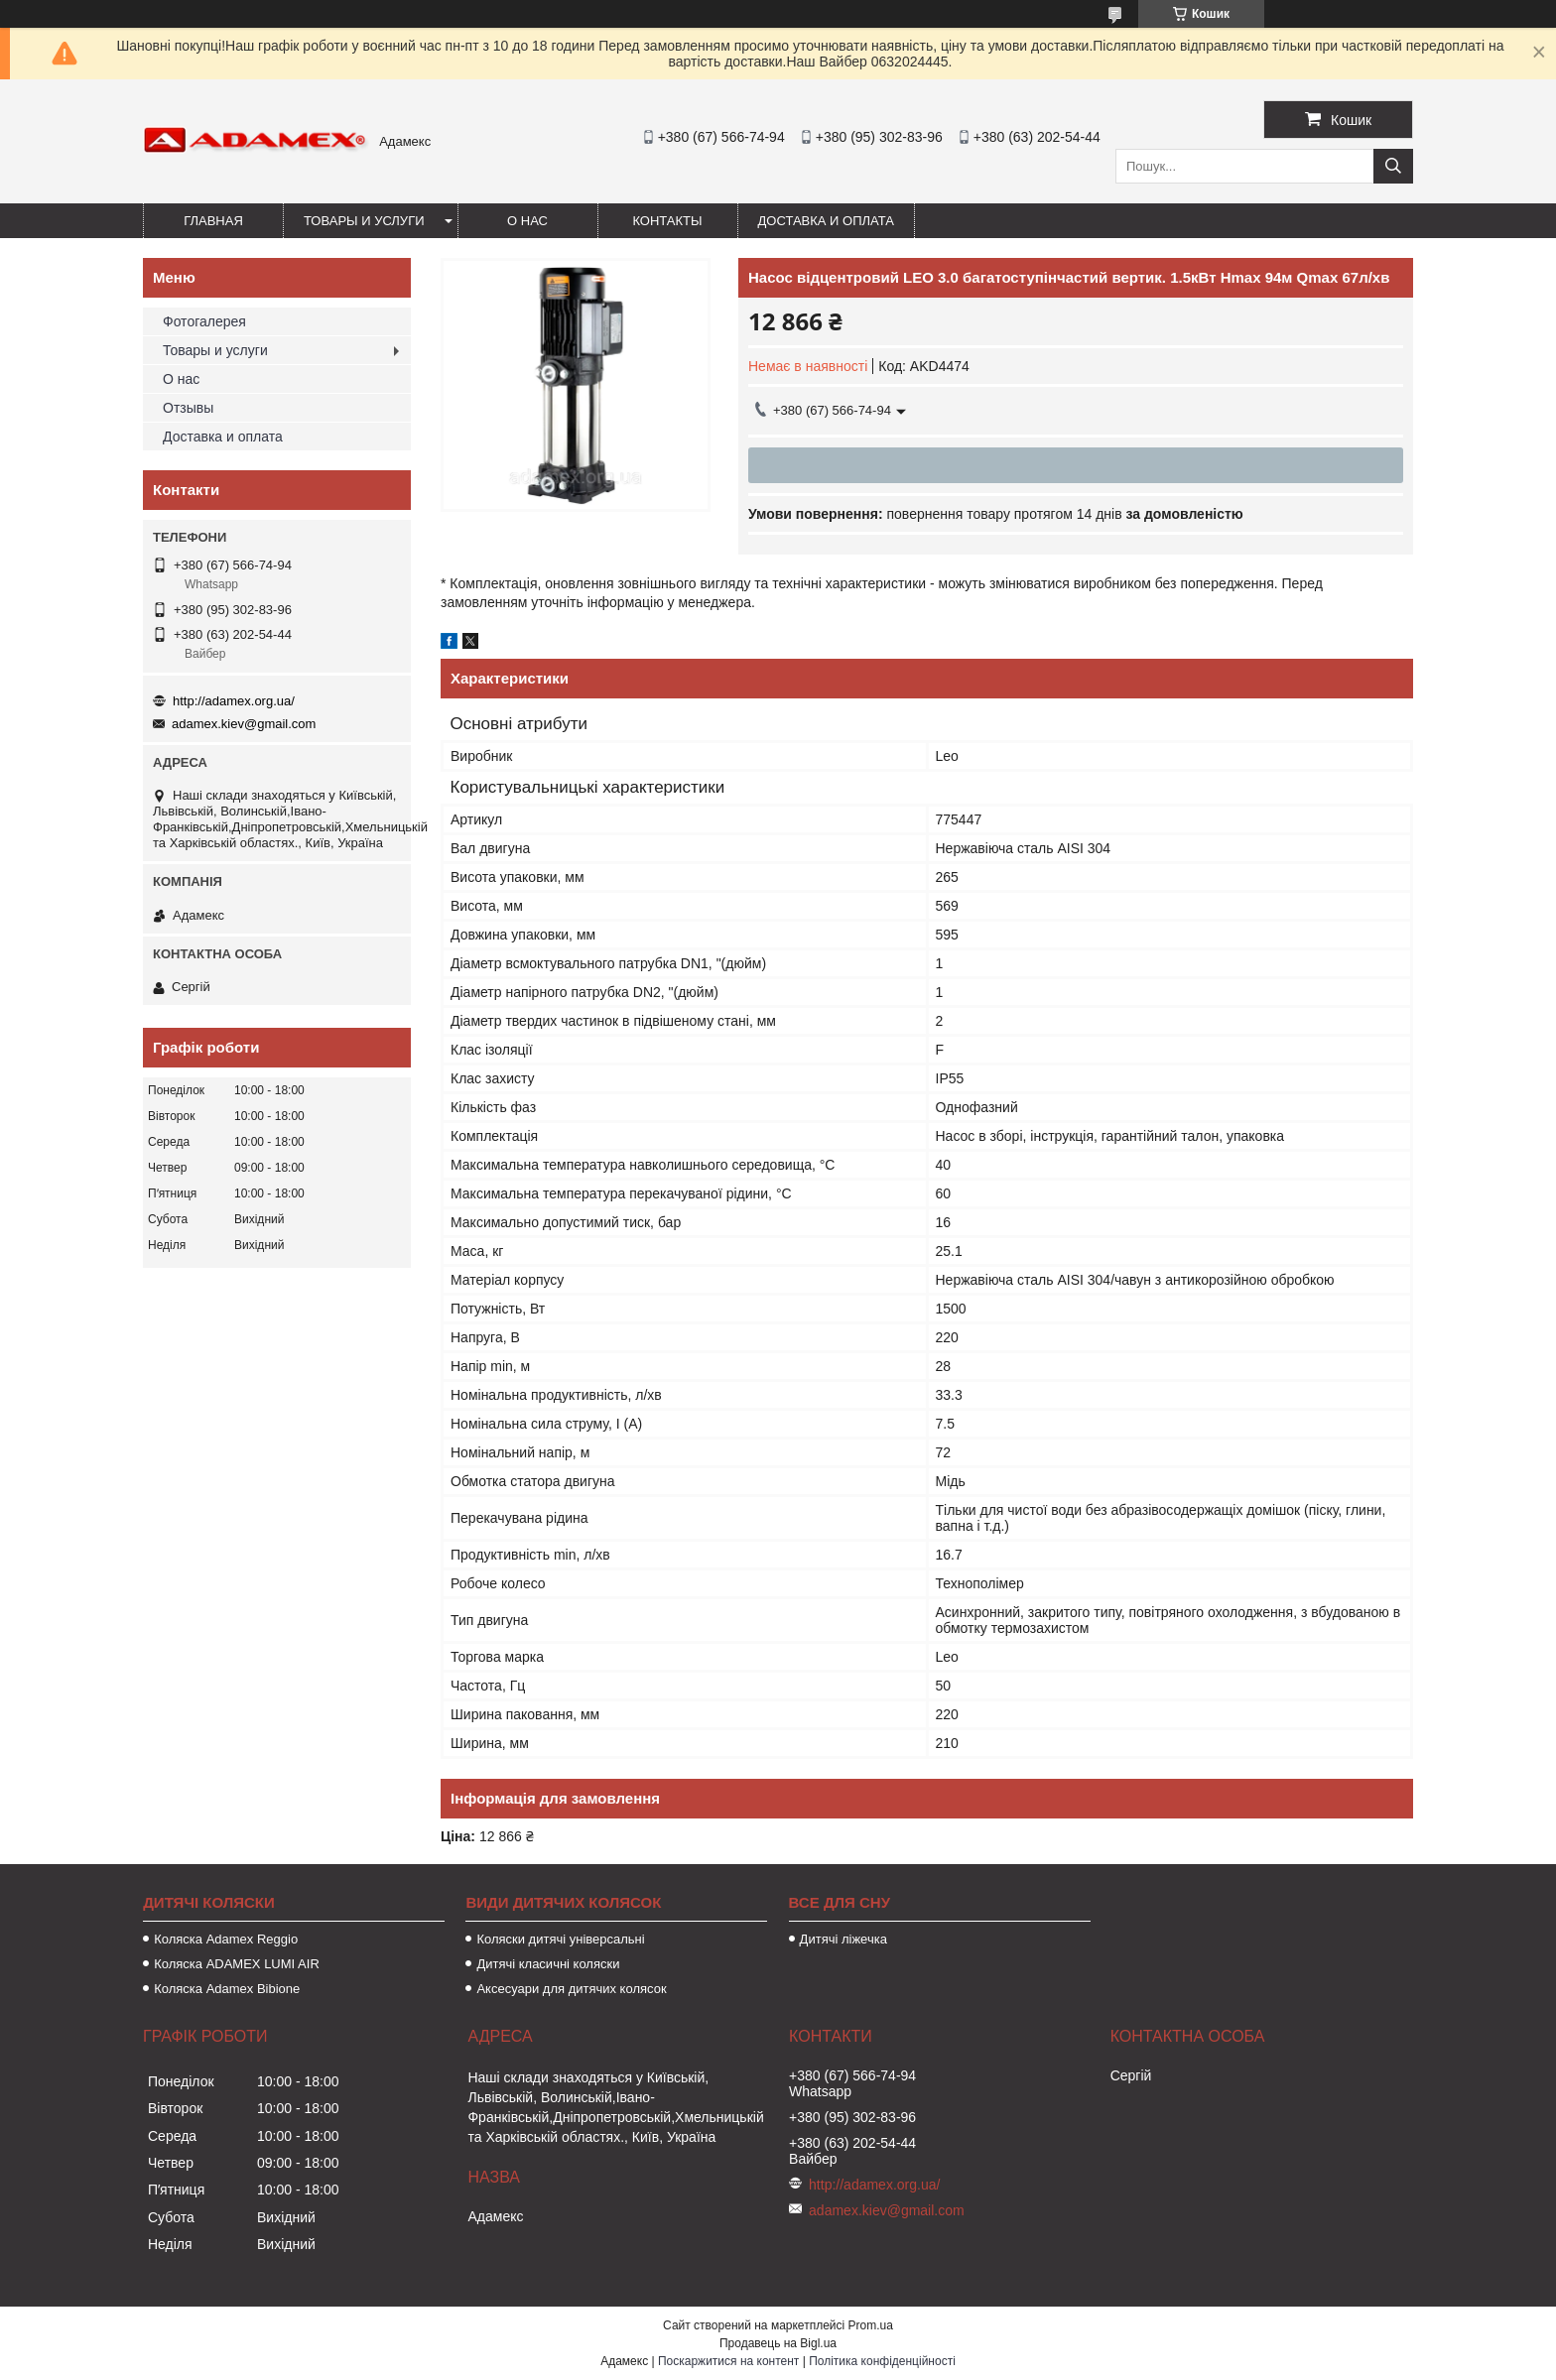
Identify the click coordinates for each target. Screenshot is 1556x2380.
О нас (527, 220)
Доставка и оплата (826, 220)
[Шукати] (1393, 166)
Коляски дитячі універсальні (560, 1939)
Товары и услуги (364, 220)
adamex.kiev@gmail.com (244, 723)
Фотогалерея (204, 321)
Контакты (667, 220)
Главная (213, 220)
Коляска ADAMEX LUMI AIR (237, 1963)
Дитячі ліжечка (843, 1939)
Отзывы (188, 408)
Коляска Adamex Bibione (227, 1988)
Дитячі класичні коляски (547, 1963)
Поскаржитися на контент (728, 2361)
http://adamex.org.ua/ (234, 700)
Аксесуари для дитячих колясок (571, 1988)
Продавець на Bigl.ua (778, 2343)
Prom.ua (870, 2325)
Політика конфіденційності (882, 2361)
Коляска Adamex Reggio (226, 1939)
